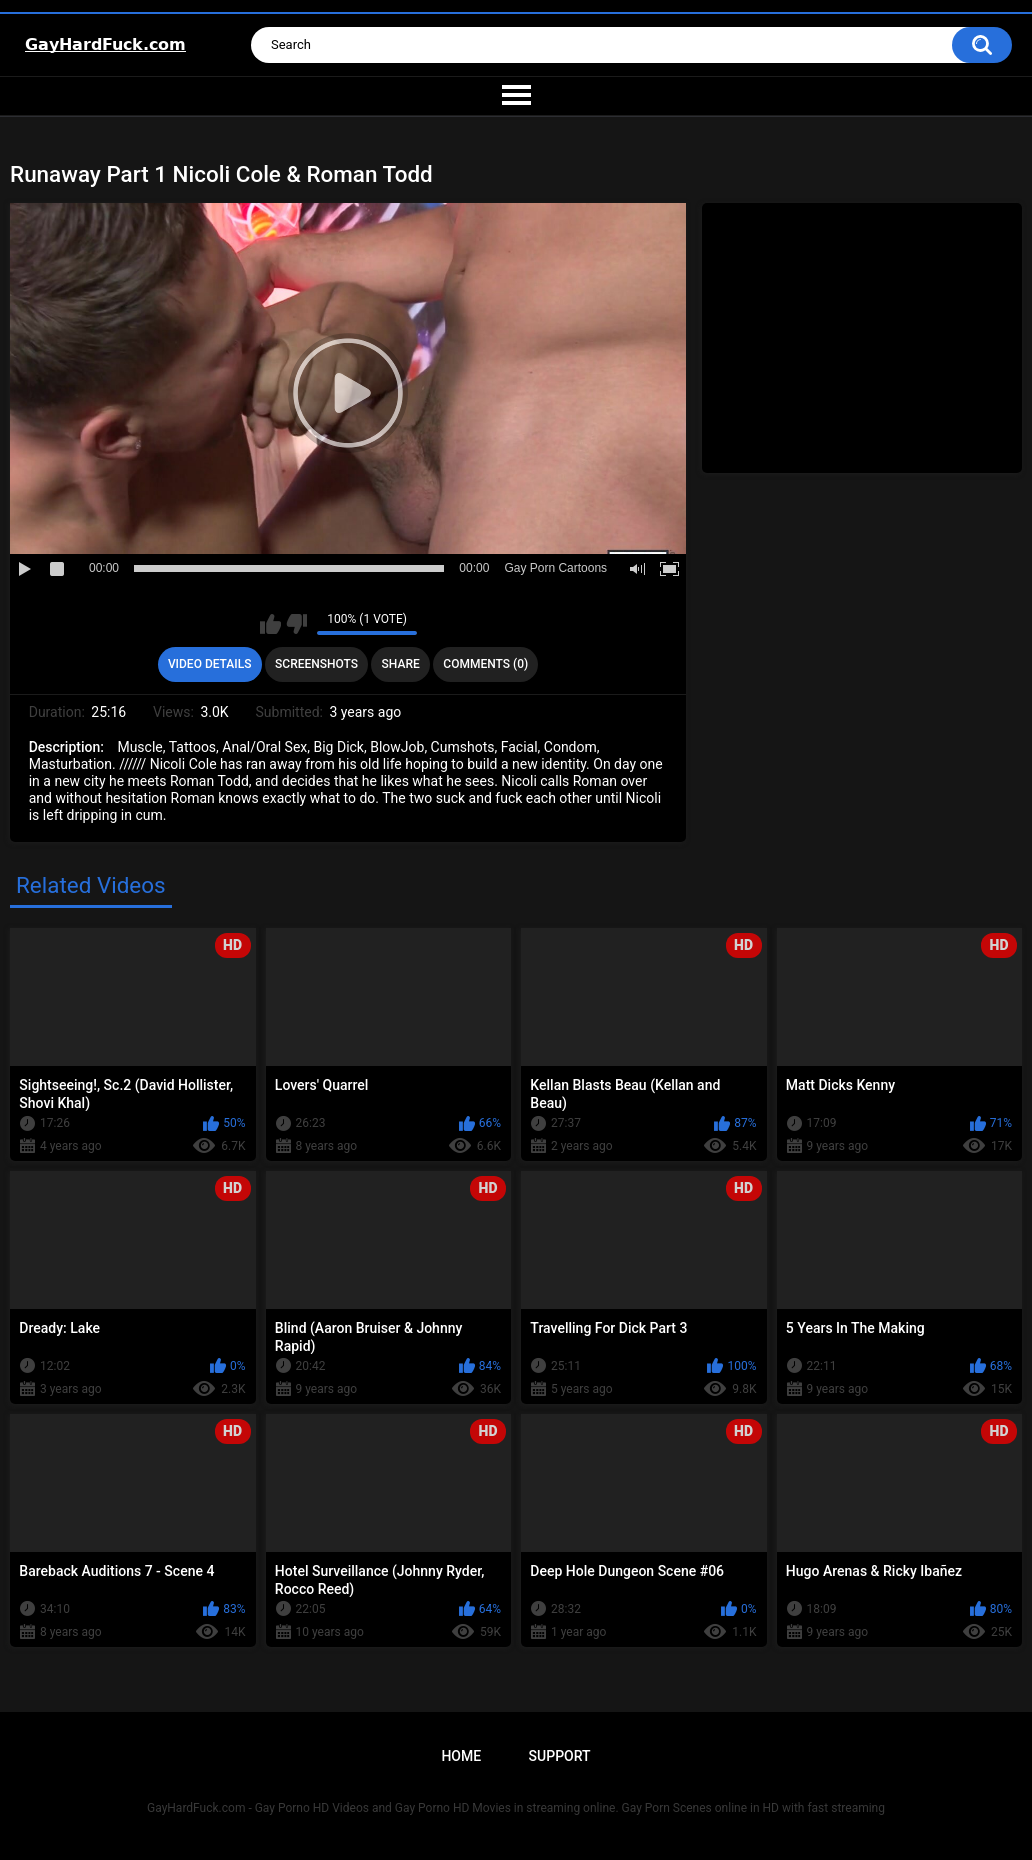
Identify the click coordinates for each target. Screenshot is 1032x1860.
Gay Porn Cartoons (555, 568)
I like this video (270, 624)
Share (401, 664)
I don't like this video (296, 624)
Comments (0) (485, 664)
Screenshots (316, 664)
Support (560, 1756)
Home (461, 1756)
